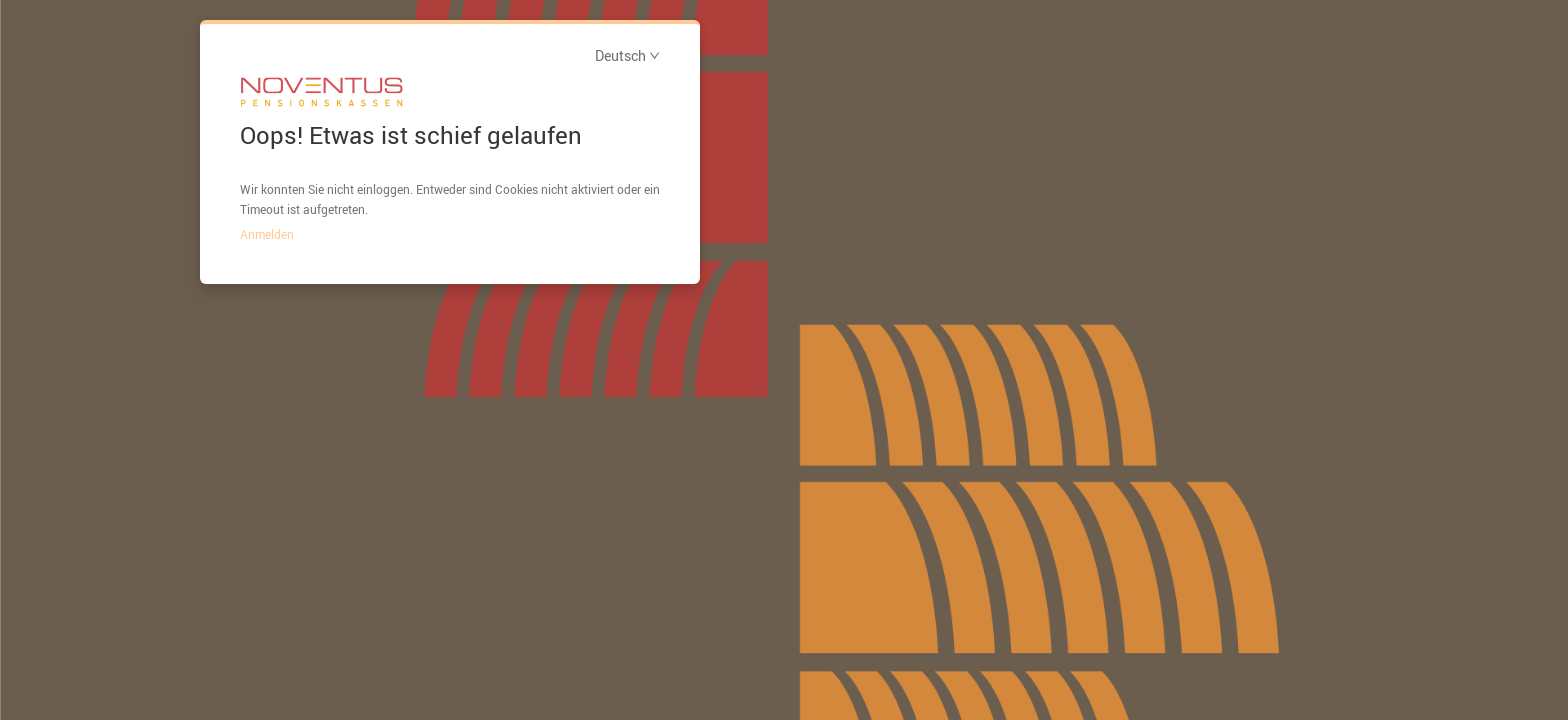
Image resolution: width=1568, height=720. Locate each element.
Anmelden (267, 234)
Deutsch (627, 55)
